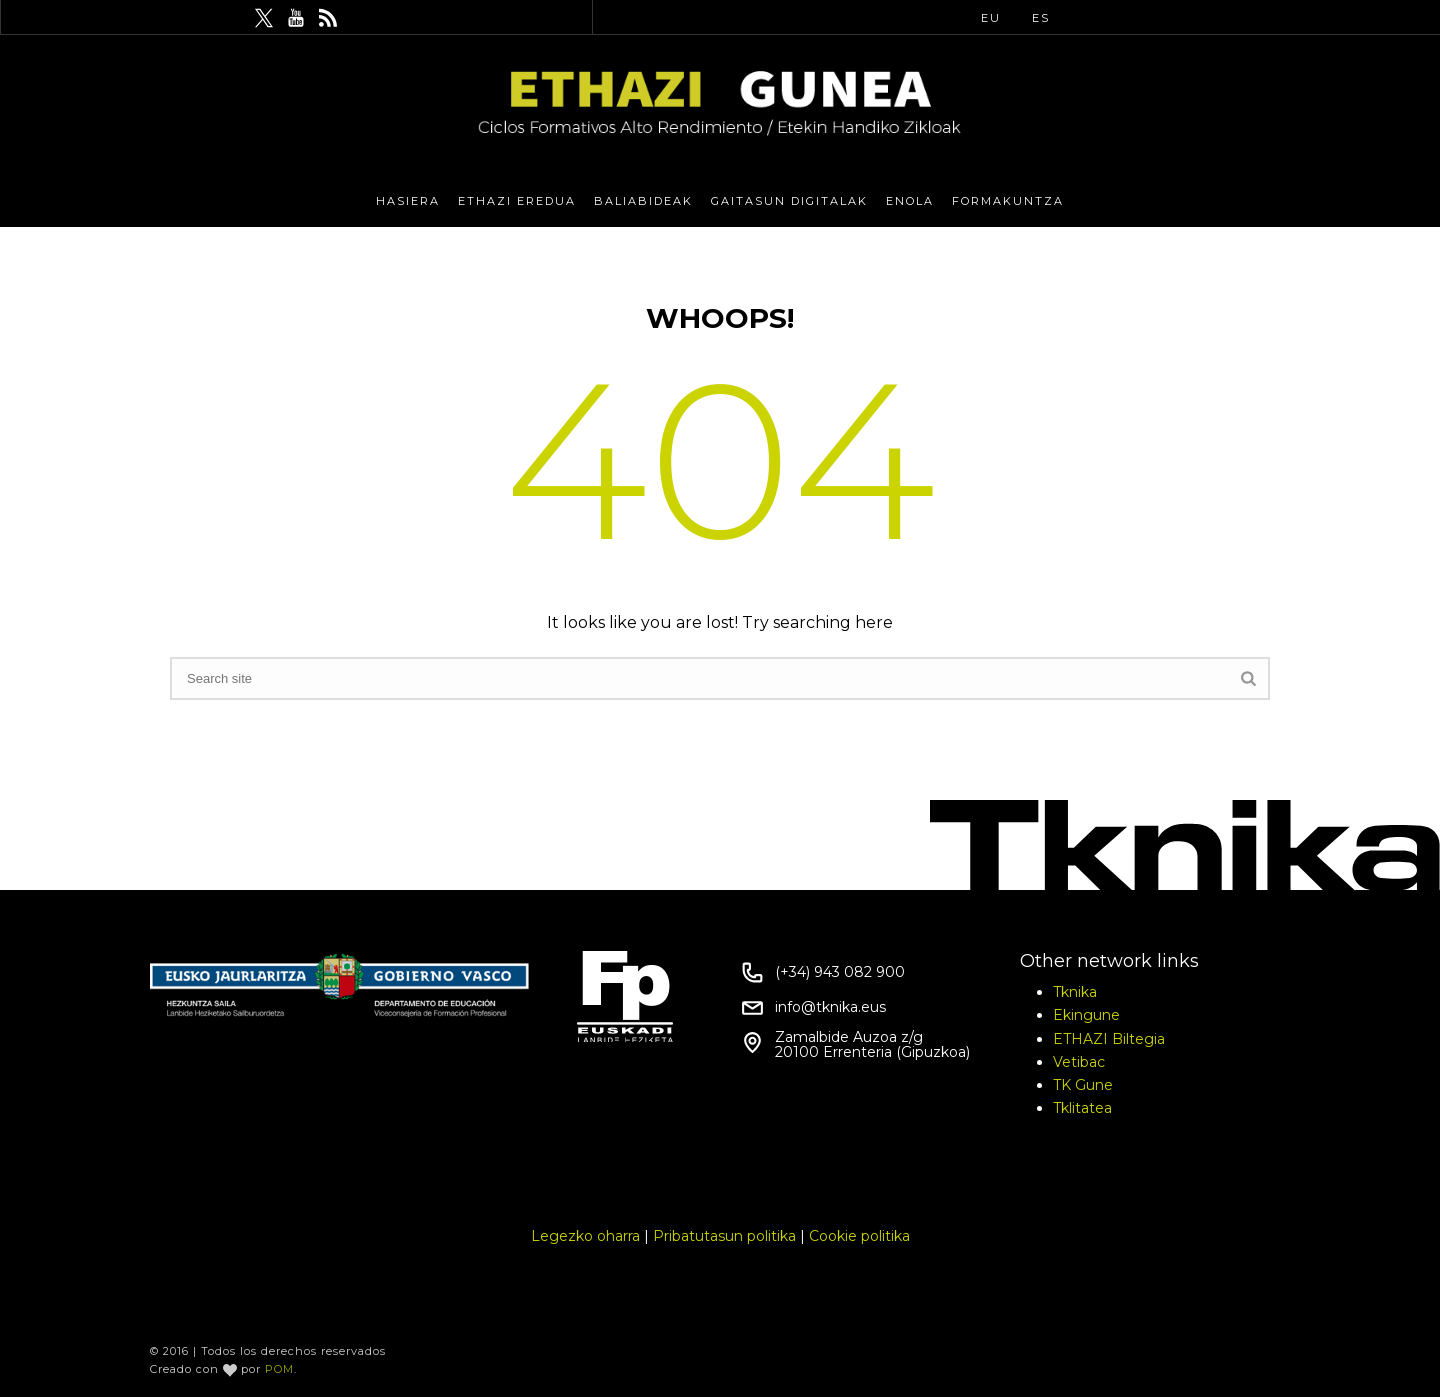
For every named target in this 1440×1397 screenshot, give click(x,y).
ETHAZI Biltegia (1109, 1039)
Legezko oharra (585, 1236)
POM (279, 1369)
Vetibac (1079, 1062)
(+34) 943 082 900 (840, 972)
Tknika (1075, 992)
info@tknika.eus (830, 1007)
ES (1041, 18)
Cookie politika (859, 1236)
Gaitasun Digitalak (789, 201)
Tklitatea (1082, 1108)
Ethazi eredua (517, 201)
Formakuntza (1008, 201)
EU (991, 18)
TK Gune (1083, 1085)
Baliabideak (643, 201)
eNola (910, 201)
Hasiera (408, 201)
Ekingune (1086, 1015)
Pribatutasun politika (724, 1236)
